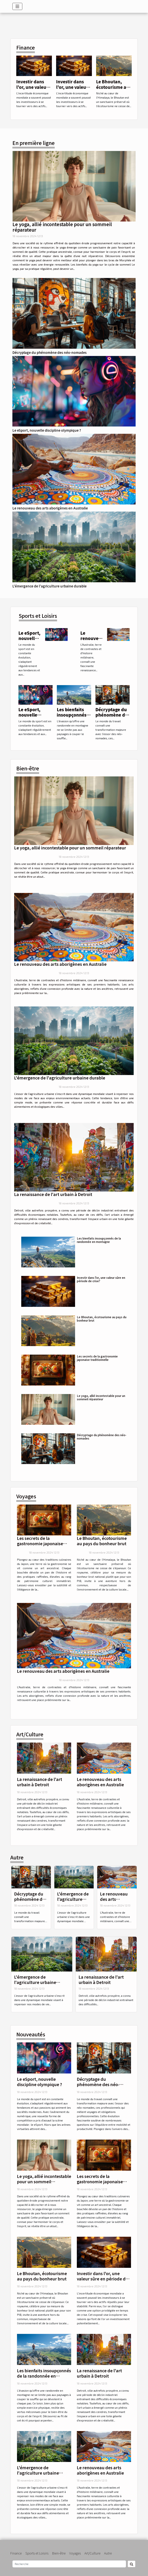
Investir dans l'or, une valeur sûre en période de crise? (32, 89)
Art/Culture (92, 2553)
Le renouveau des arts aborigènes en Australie (50, 508)
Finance (16, 2553)
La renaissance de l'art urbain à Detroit (53, 1194)
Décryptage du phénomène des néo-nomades (49, 352)
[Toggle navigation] (17, 6)
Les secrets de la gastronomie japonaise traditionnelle (97, 1358)
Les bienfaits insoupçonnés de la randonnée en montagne (99, 1240)
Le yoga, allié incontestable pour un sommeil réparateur (62, 227)
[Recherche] (69, 2563)
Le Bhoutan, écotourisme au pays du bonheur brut (112, 89)
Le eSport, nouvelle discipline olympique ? (46, 430)
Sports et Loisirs (37, 2553)
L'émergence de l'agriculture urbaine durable (49, 586)
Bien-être (59, 2553)
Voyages (75, 2553)
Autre (108, 2553)
